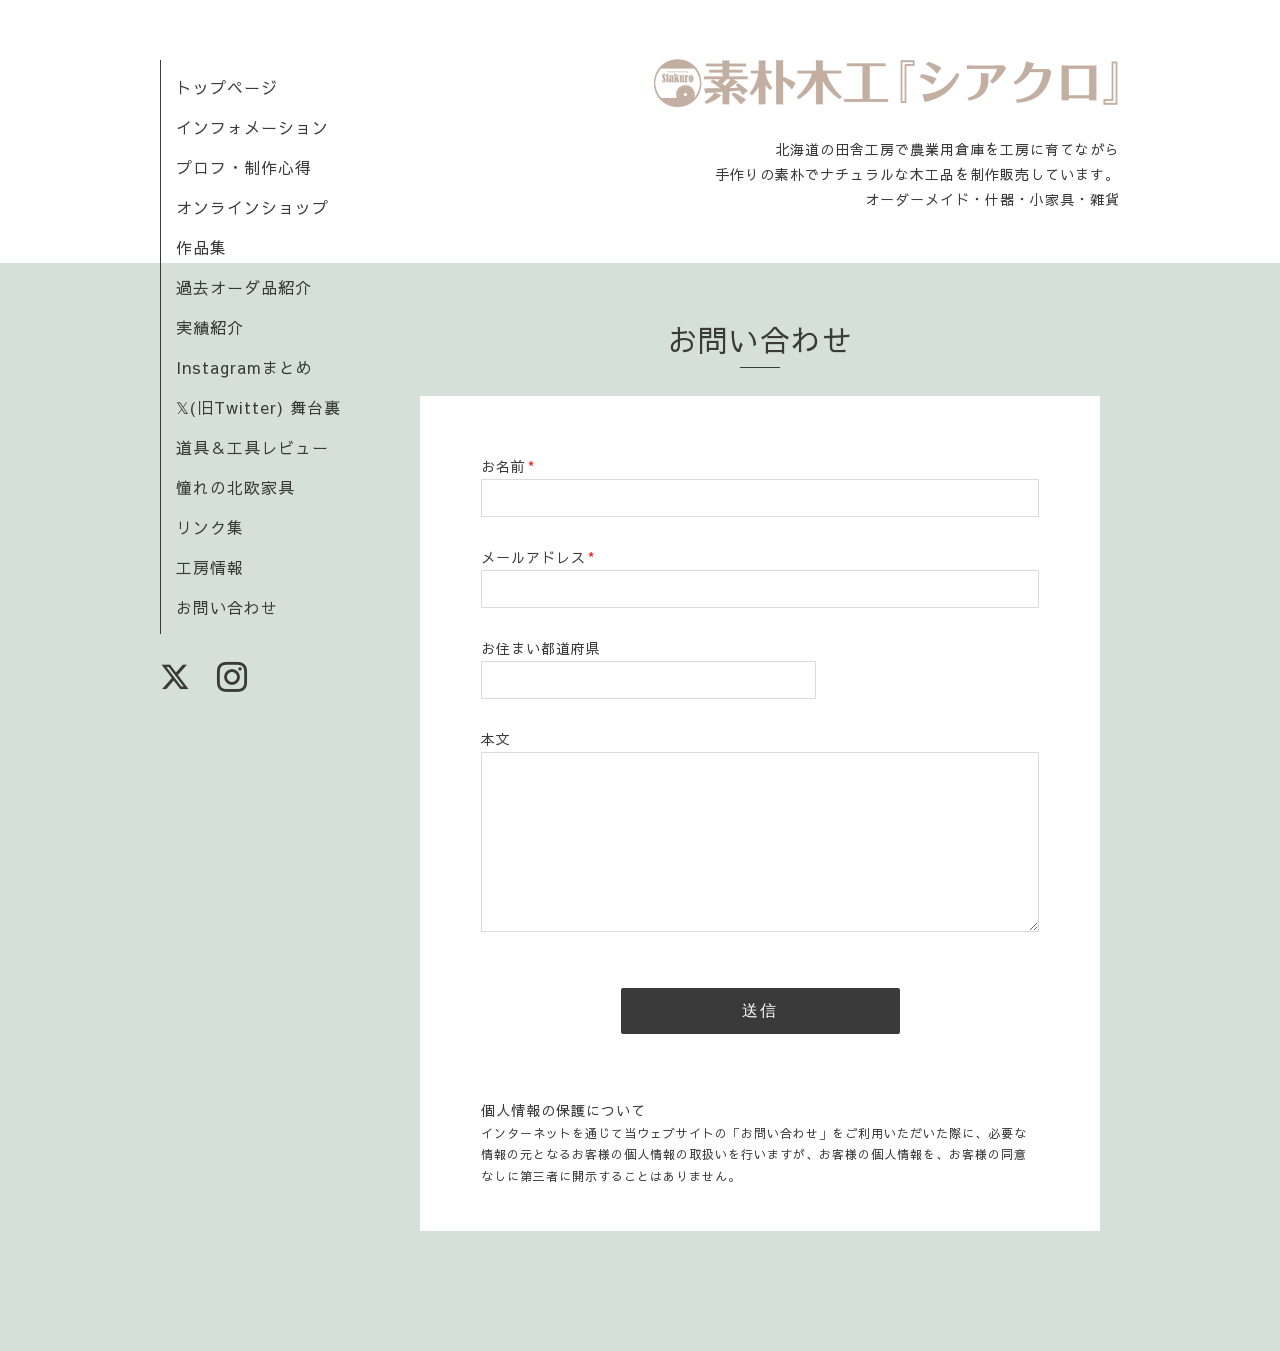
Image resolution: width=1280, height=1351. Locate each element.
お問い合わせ (227, 607)
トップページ (227, 87)
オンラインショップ (252, 207)
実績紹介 (210, 327)
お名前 (508, 466)
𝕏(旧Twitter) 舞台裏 (258, 407)
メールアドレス (538, 557)
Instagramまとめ (244, 367)
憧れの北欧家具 (235, 487)
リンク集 (210, 527)
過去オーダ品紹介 (244, 287)
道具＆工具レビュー (252, 447)
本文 (496, 739)
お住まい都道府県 (541, 648)
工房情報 (210, 567)
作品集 (201, 247)
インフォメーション (252, 127)
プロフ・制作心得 (244, 167)
